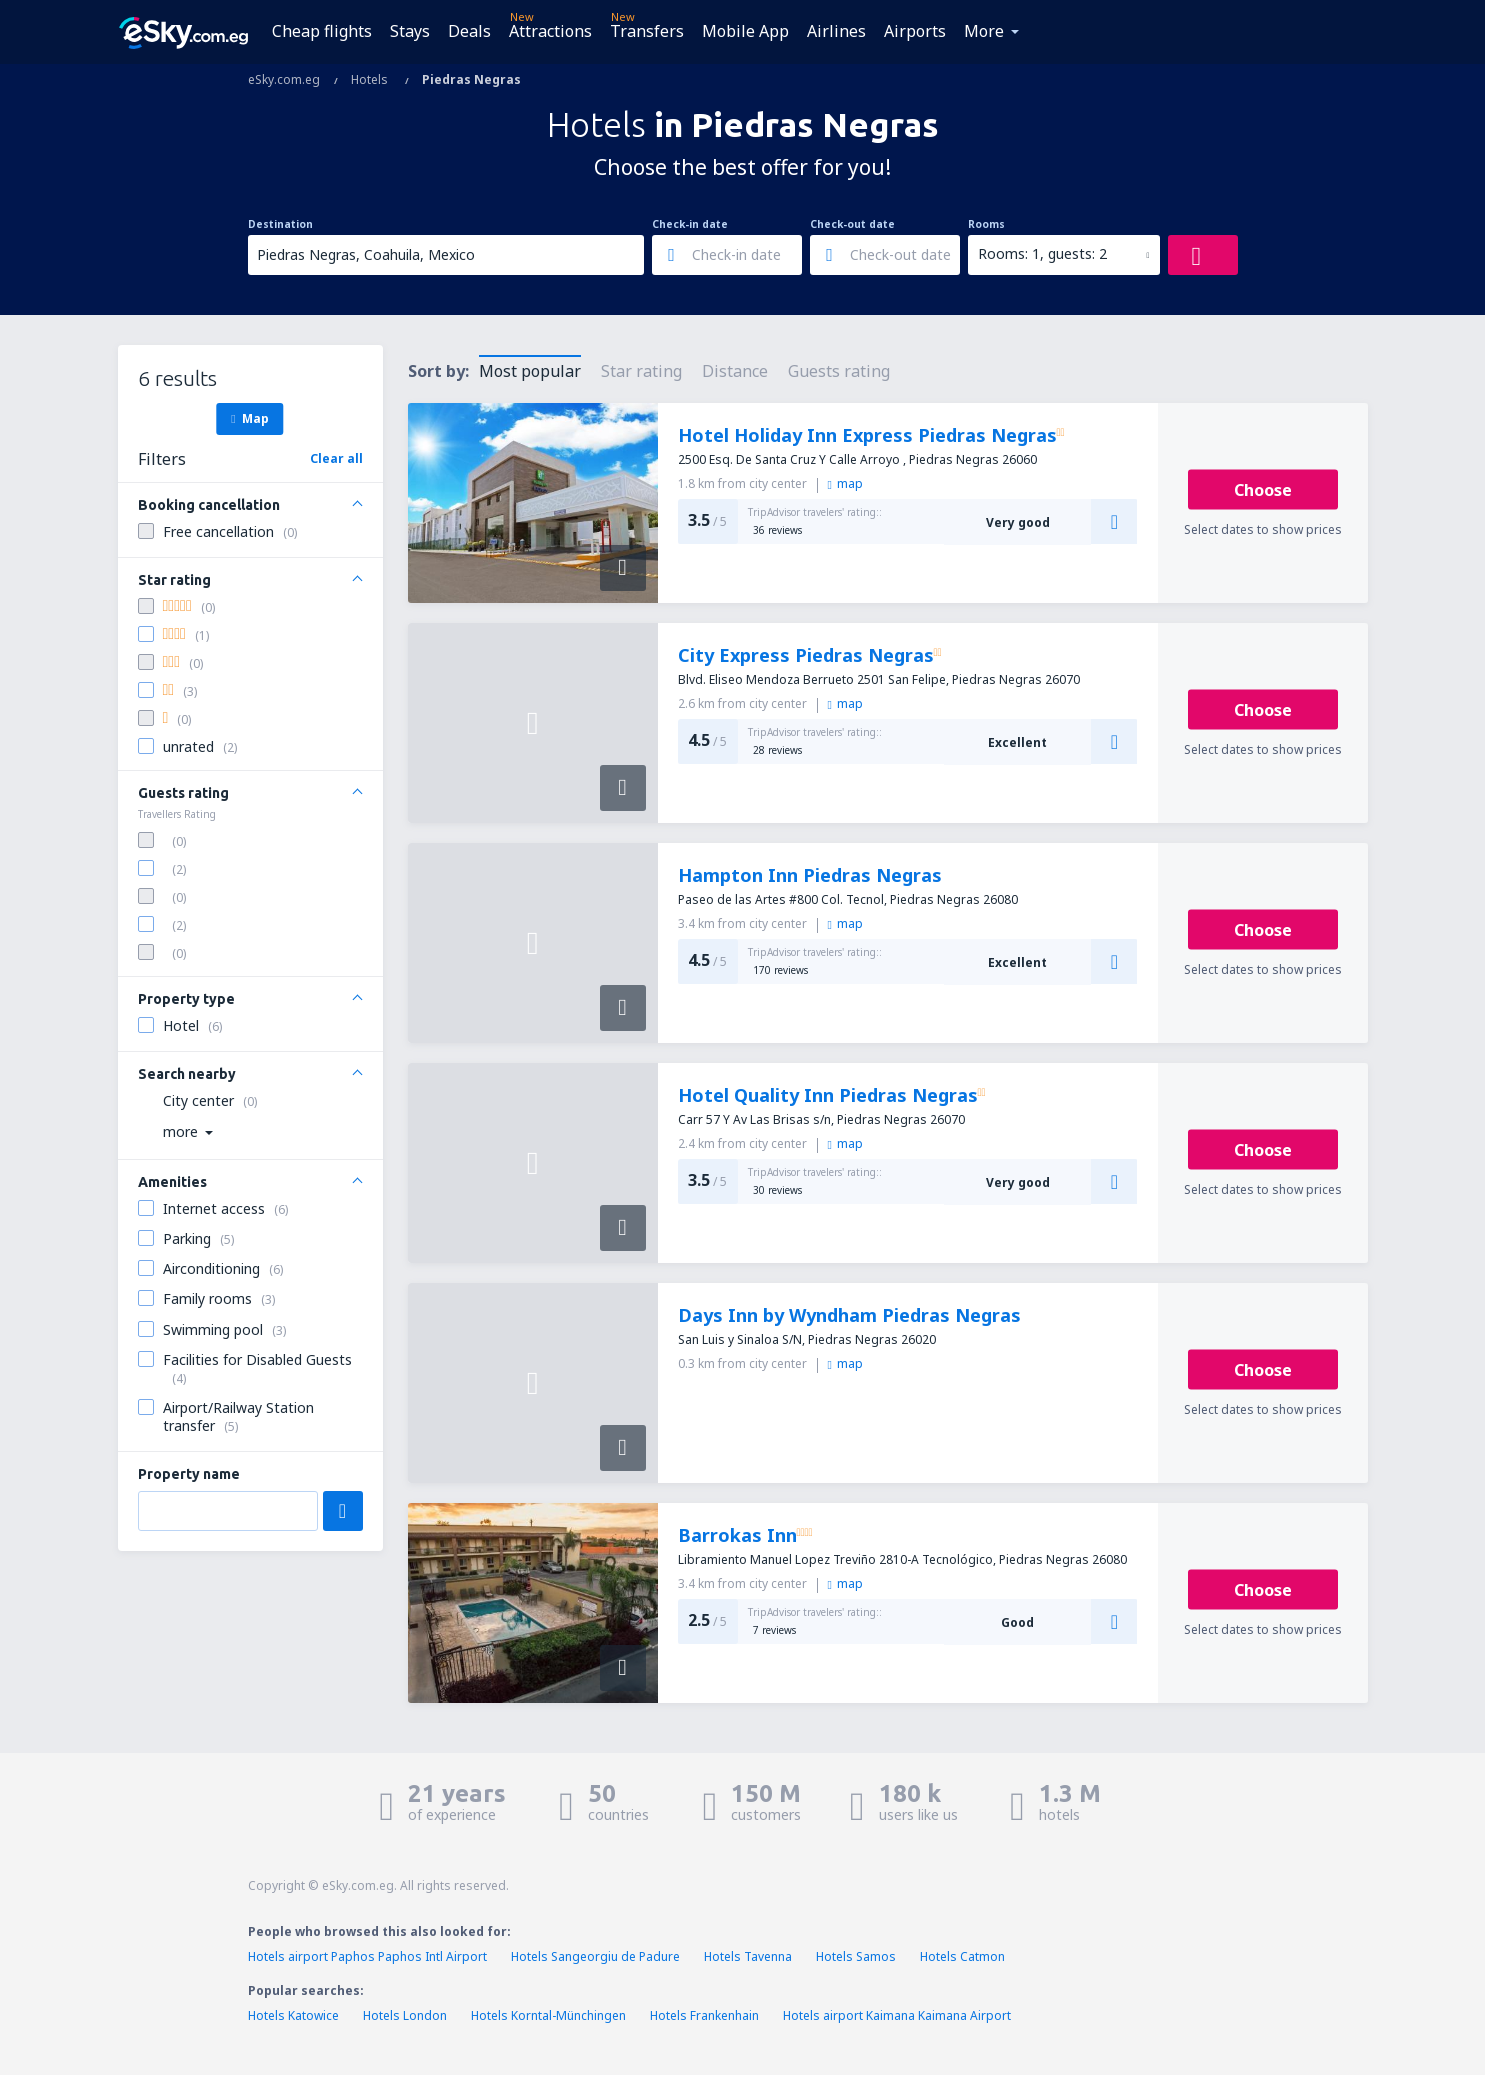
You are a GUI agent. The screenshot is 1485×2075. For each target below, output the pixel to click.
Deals (469, 31)
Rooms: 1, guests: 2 (1042, 253)
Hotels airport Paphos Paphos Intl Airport (367, 1956)
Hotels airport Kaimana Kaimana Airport (897, 2015)
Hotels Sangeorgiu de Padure (595, 1956)
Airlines (836, 31)
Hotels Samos (856, 1956)
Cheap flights (322, 31)
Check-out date (852, 224)
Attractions (550, 31)
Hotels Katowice (293, 2015)
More (984, 31)
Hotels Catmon (962, 1956)
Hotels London (405, 2015)
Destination (280, 224)
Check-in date (690, 224)
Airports (915, 31)
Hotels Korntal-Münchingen (548, 2015)
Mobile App (745, 31)
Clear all (336, 458)
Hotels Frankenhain (704, 2015)
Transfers (647, 31)
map (845, 483)
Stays (410, 31)
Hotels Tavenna (748, 1956)
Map (249, 418)
